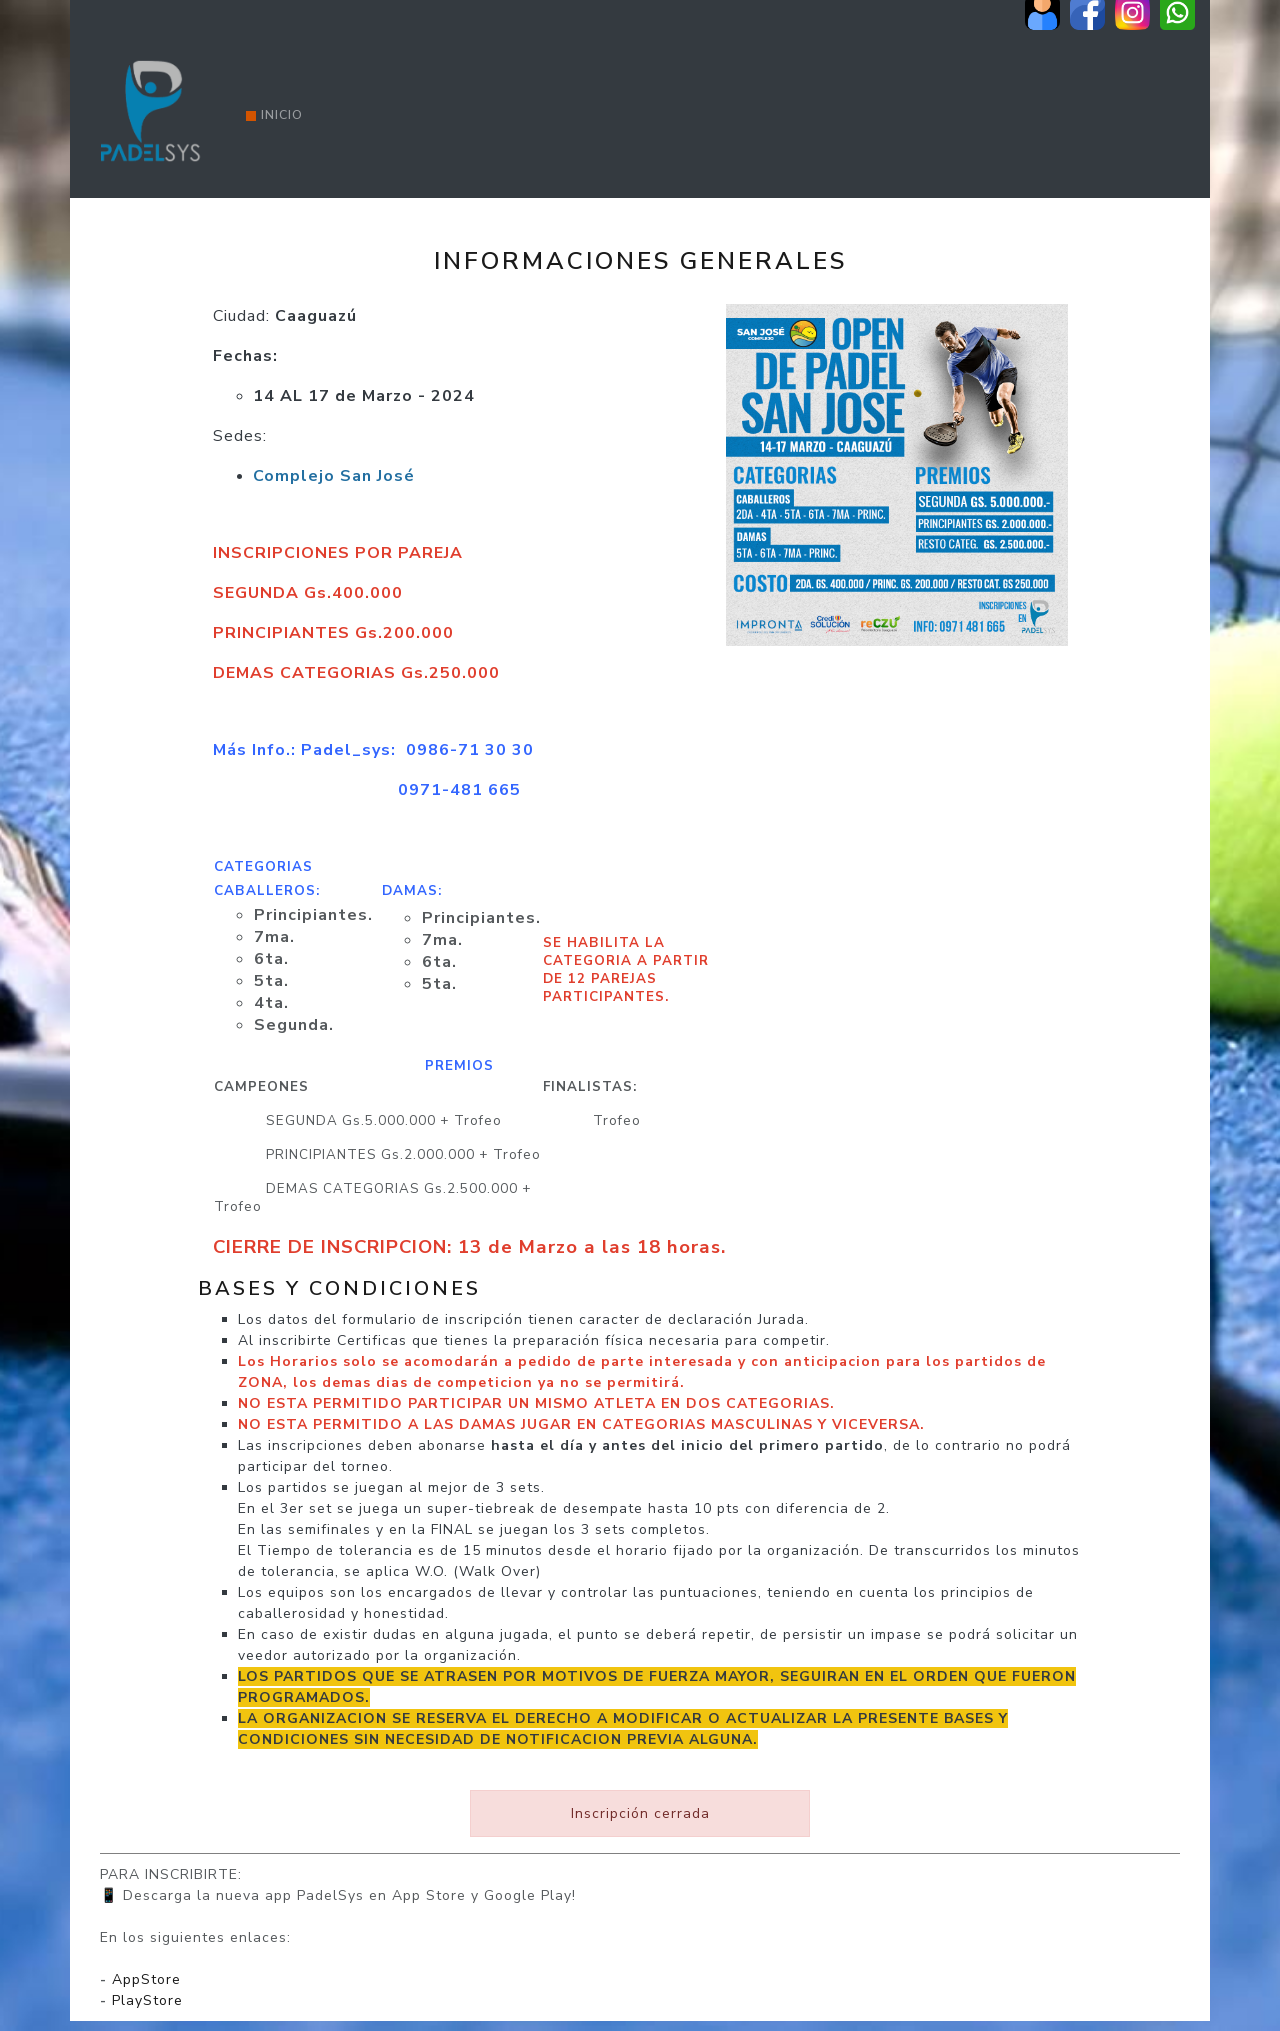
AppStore (146, 1979)
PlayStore (147, 2000)
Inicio (274, 115)
